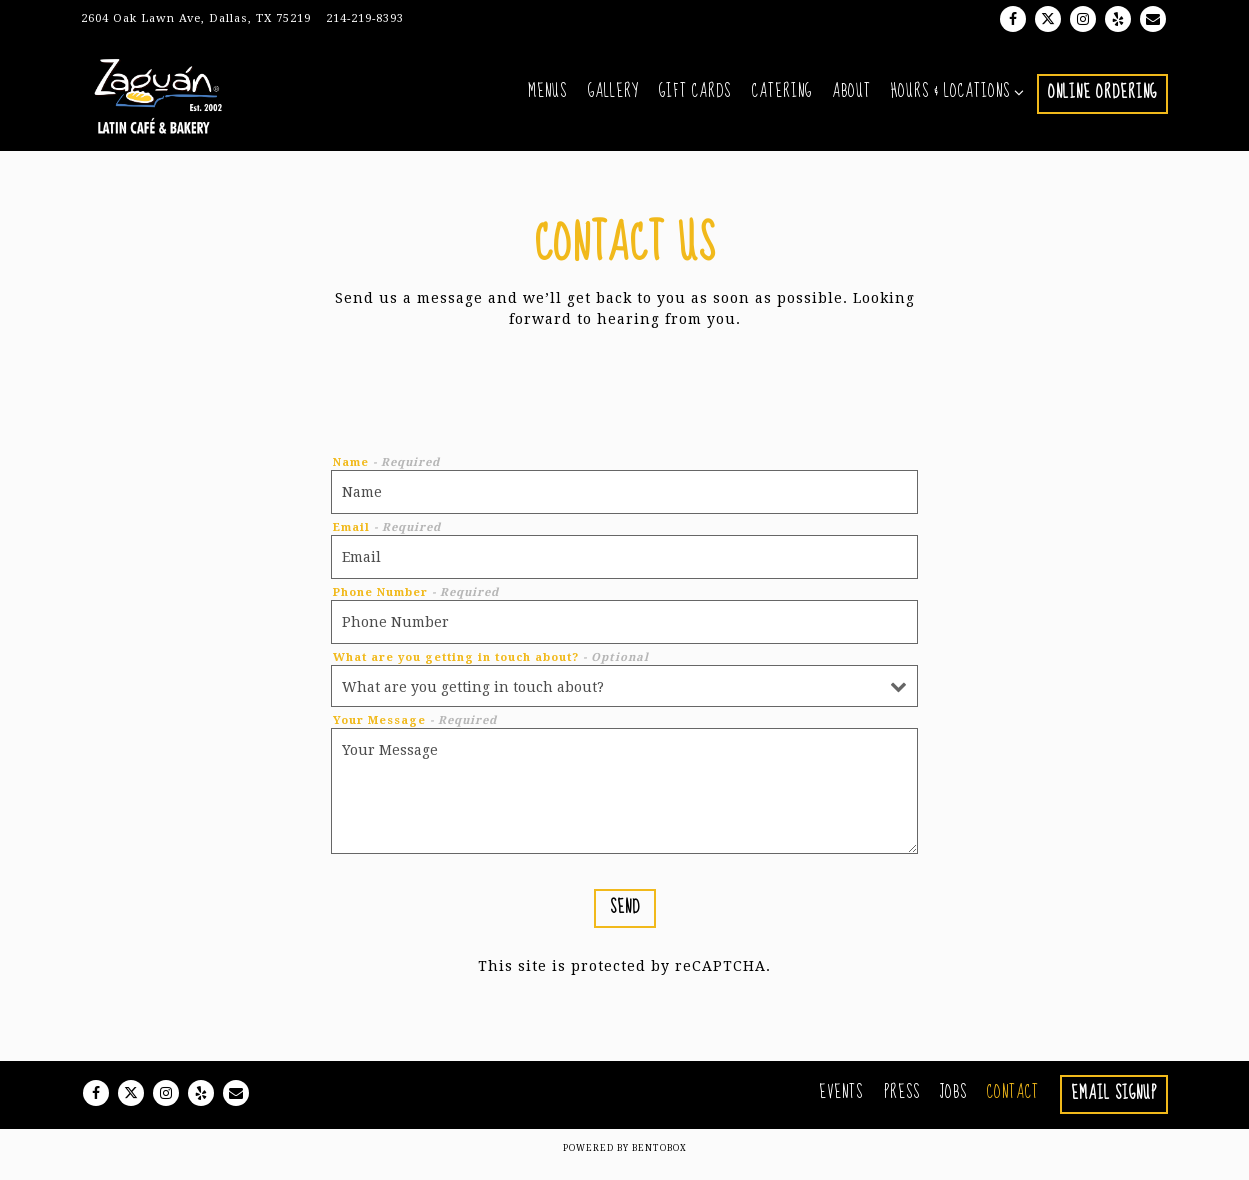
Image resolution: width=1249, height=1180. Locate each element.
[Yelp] (1118, 19)
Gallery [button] (613, 98)
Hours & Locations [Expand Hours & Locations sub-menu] (954, 98)
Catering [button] (782, 98)
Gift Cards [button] (695, 98)
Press (902, 1104)
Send (625, 919)
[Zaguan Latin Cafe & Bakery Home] (178, 99)
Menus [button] (547, 98)
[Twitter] (1048, 19)
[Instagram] (1083, 19)
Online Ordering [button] (1102, 99)
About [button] (851, 98)
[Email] (1153, 19)
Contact (1013, 1104)
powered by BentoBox (625, 1160)
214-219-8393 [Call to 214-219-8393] (365, 18)
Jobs (953, 1104)
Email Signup (1114, 1105)
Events (841, 1104)
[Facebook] (1013, 19)
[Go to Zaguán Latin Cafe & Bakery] (196, 19)
